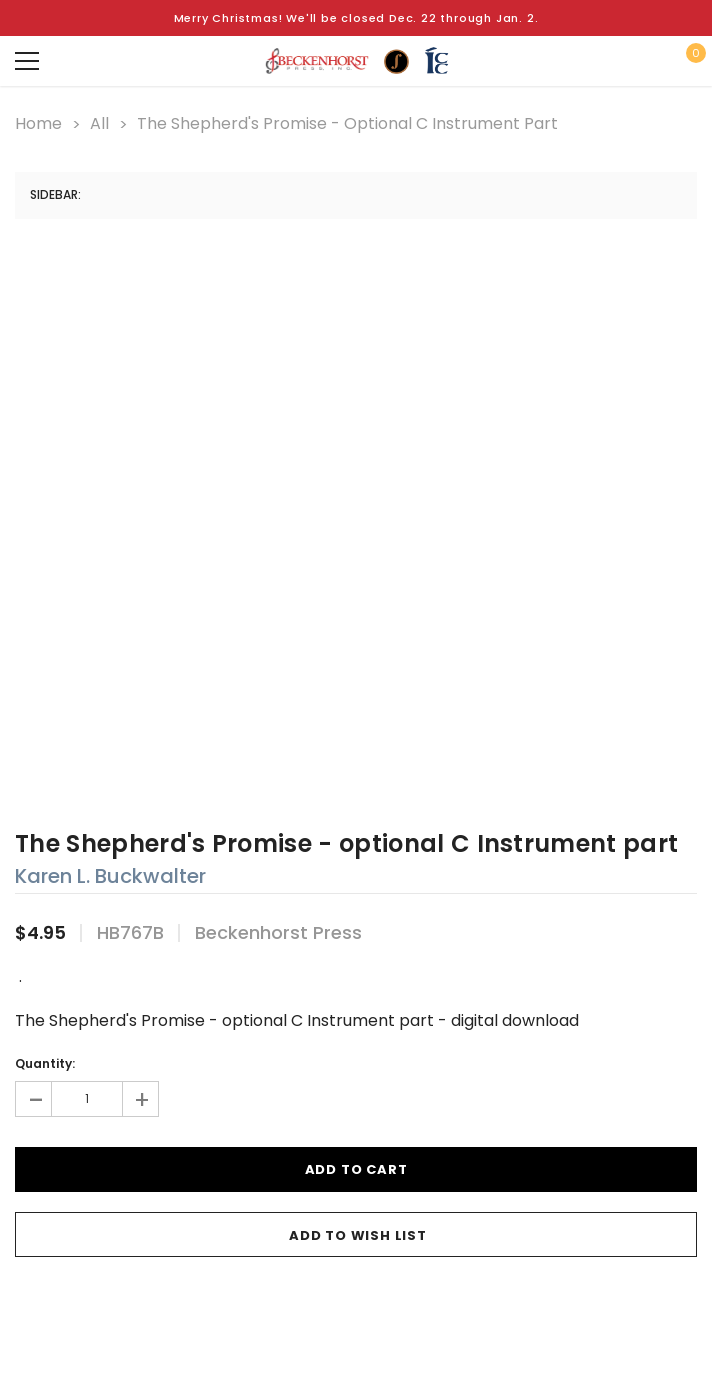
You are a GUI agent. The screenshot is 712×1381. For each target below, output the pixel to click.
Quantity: (45, 1063)
